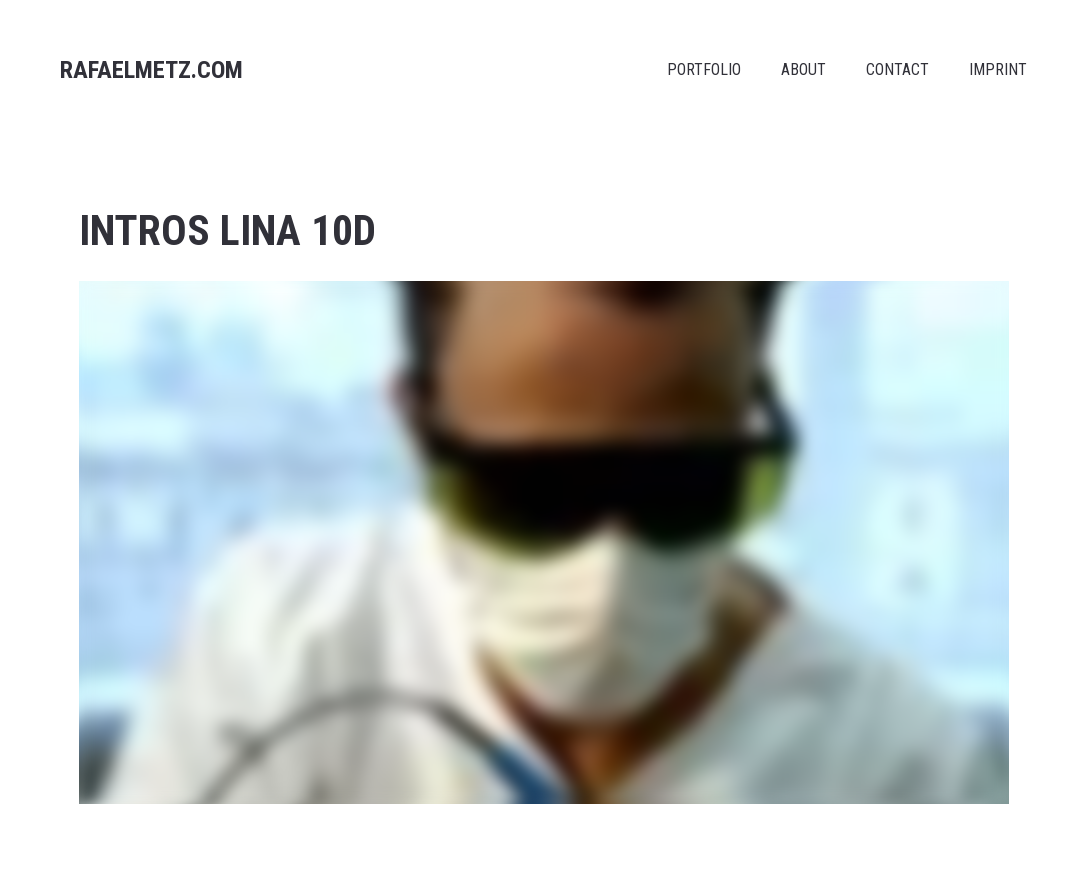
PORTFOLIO (704, 70)
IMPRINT (998, 70)
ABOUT (803, 70)
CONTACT (897, 70)
